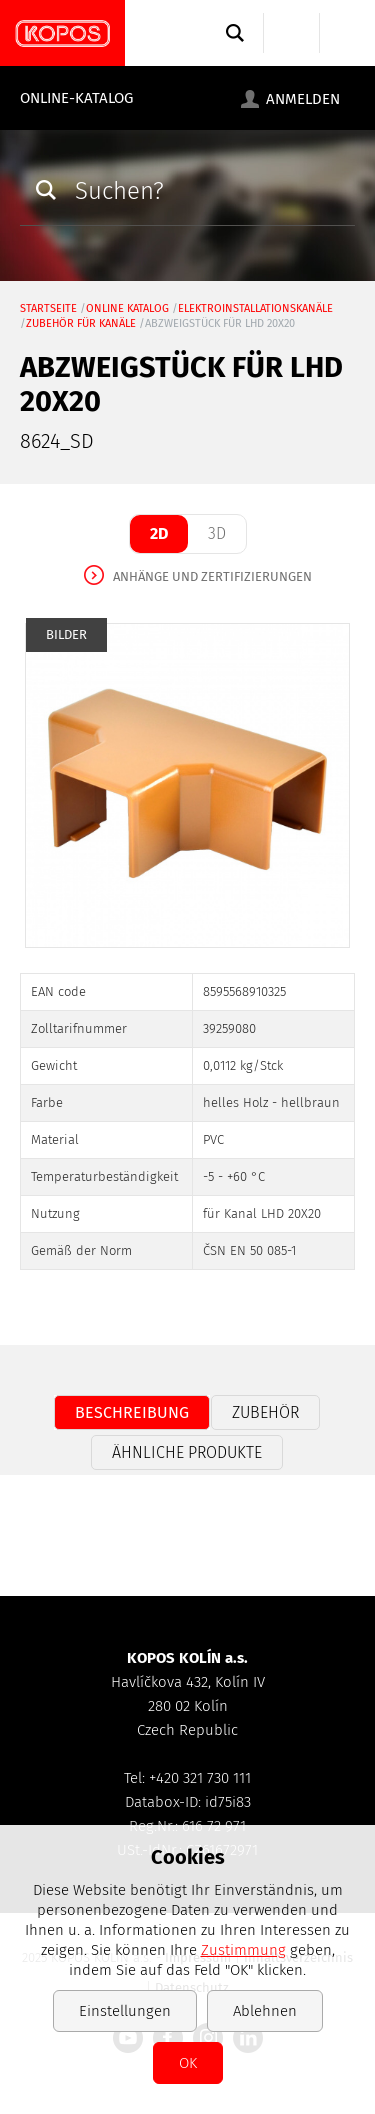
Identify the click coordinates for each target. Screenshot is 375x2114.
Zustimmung (243, 1950)
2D (159, 533)
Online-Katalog (76, 98)
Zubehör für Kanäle (81, 323)
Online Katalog (127, 308)
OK (188, 2063)
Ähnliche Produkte (187, 1452)
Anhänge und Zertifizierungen (212, 576)
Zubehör (265, 1412)
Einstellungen (125, 2011)
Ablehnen (265, 2011)
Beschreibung (132, 1412)
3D (217, 533)
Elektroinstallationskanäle (255, 308)
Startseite (48, 308)
